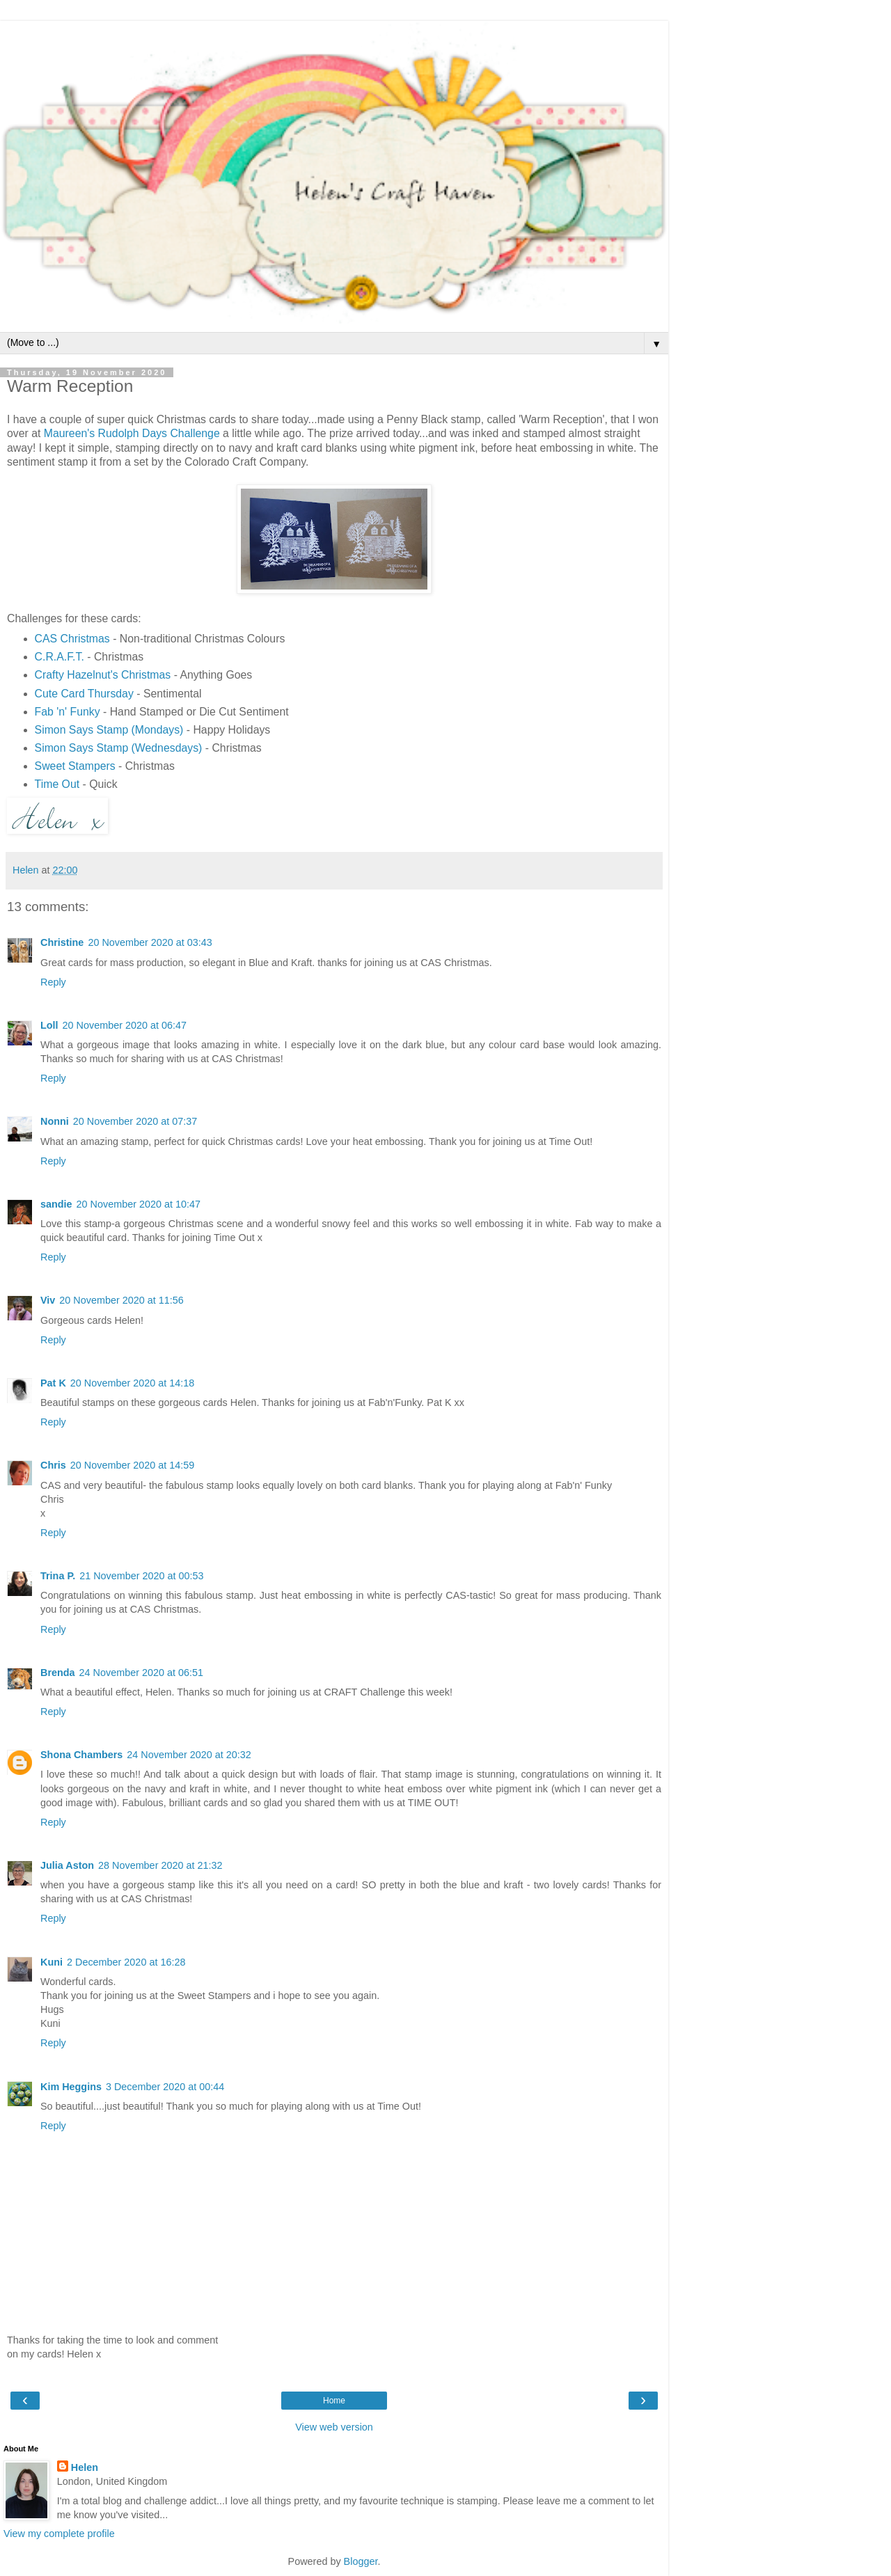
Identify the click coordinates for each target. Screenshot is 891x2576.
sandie (56, 1204)
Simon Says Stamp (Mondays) (109, 730)
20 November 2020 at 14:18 (132, 1383)
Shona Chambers (81, 1754)
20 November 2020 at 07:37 (135, 1121)
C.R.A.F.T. (59, 657)
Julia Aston (67, 1865)
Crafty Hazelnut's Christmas (103, 675)
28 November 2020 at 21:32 (160, 1865)
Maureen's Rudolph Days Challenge (132, 433)
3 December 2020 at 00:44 (165, 2086)
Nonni (54, 1121)
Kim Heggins (71, 2086)
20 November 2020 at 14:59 (132, 1465)
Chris (53, 1465)
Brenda (57, 1672)
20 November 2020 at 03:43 (150, 942)
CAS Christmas (72, 639)
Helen (84, 2467)
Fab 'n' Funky (67, 712)
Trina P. (57, 1575)
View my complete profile (59, 2533)
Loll (49, 1025)
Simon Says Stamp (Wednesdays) (119, 748)
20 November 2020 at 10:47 (138, 1204)
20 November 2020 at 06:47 (125, 1025)
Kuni (51, 1962)
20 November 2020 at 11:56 (121, 1300)
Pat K (53, 1383)
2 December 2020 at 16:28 (126, 1962)
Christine (62, 942)
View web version (334, 2427)
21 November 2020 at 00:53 (141, 1575)
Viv (47, 1300)
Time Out (57, 784)
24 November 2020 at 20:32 (189, 1754)
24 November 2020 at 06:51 (141, 1672)
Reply (53, 982)
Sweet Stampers (75, 766)
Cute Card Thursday (84, 694)
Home (334, 2400)
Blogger (361, 2561)
